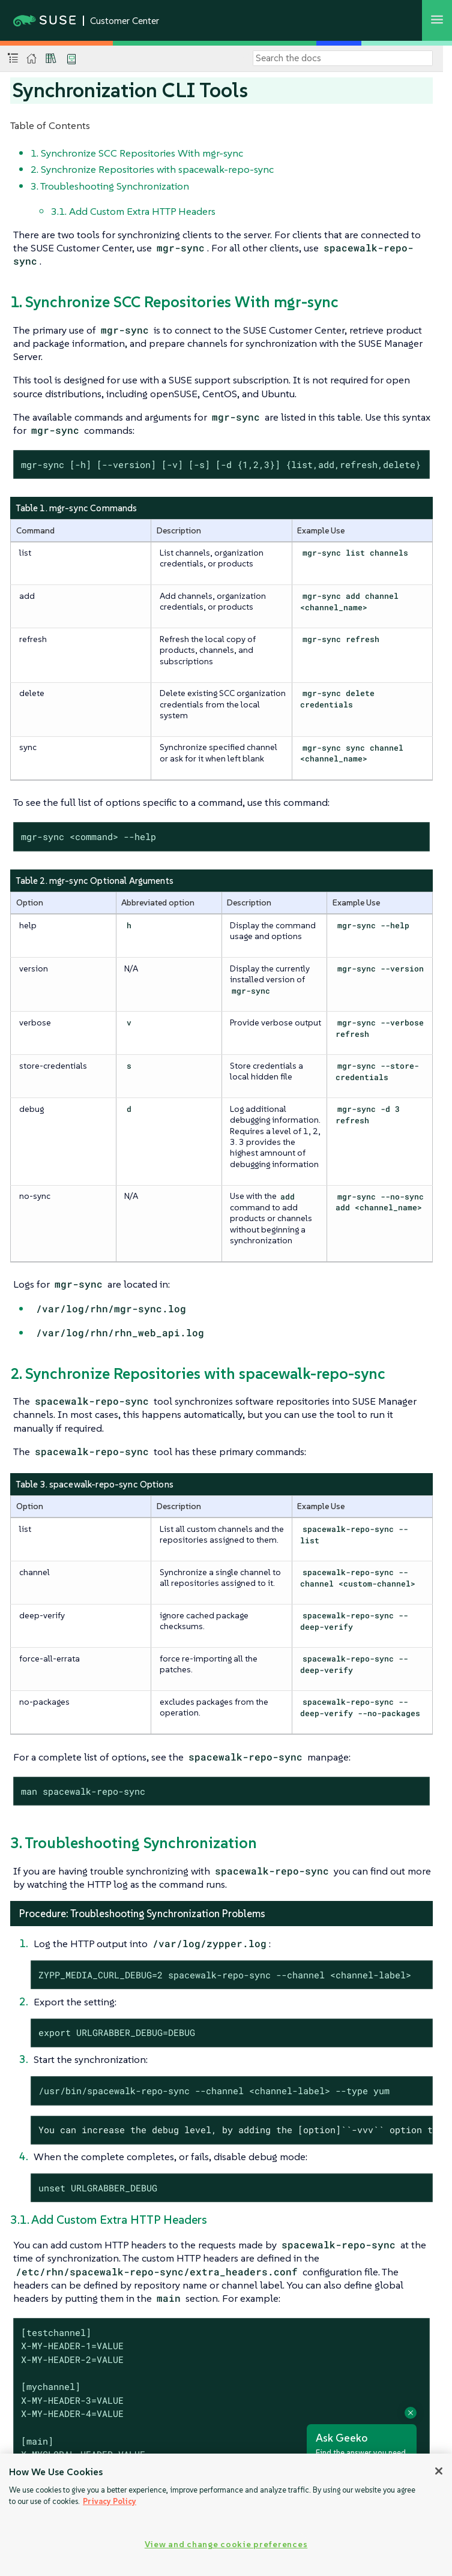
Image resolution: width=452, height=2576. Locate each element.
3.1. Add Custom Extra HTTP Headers (133, 211)
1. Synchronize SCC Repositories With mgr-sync (137, 153)
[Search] (343, 58)
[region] (226, 2515)
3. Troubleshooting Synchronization (110, 186)
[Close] (439, 2471)
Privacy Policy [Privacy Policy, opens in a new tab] (109, 2501)
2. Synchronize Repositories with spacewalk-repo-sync (152, 169)
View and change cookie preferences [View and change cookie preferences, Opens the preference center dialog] (226, 2544)
